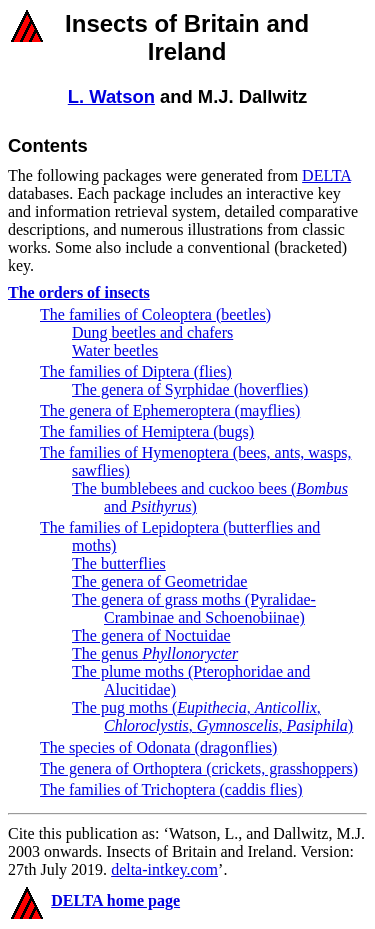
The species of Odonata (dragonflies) (158, 747)
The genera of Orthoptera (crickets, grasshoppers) (199, 768)
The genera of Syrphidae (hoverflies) (190, 389)
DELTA (326, 175)
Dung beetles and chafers (152, 332)
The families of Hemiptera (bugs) (147, 431)
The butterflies (119, 563)
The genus (155, 653)
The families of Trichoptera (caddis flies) (171, 789)
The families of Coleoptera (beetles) (155, 314)
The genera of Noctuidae (151, 635)
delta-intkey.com (164, 869)
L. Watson (111, 96)
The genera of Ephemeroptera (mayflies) (170, 410)
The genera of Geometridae (159, 581)
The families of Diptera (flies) (136, 371)
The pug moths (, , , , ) (212, 716)
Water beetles (115, 350)
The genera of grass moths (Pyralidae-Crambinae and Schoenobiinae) (194, 608)
